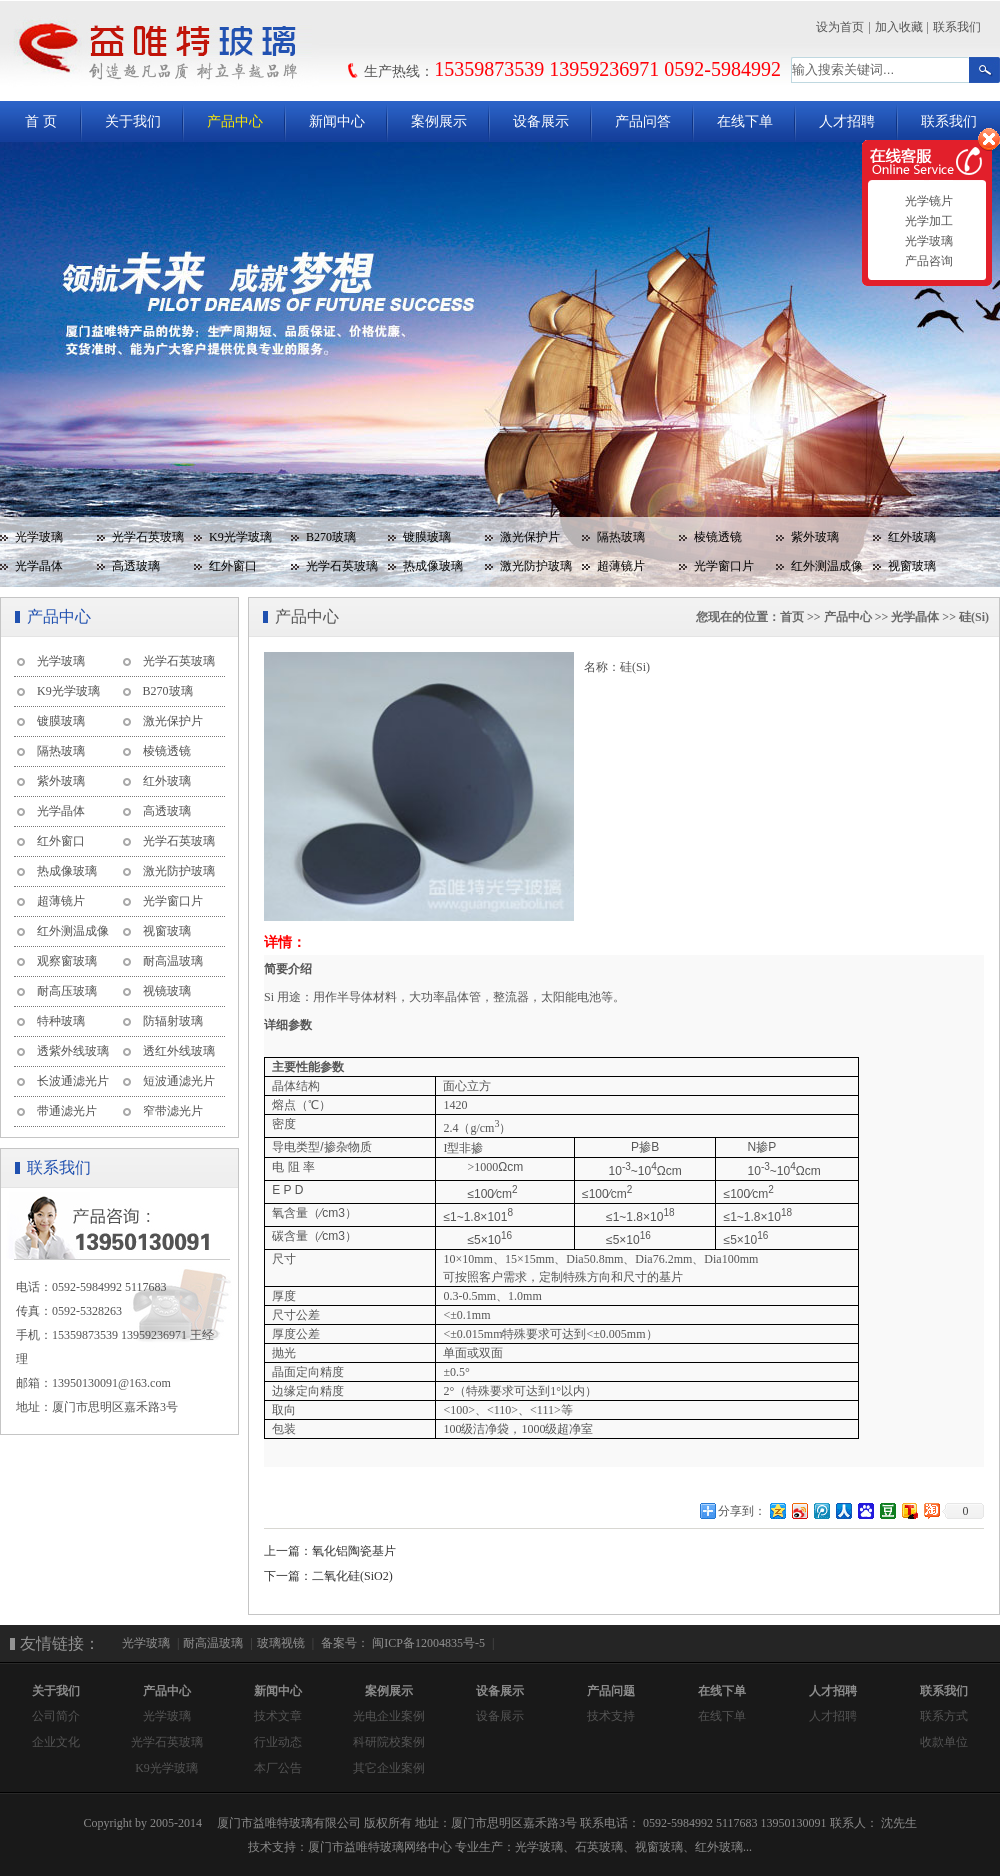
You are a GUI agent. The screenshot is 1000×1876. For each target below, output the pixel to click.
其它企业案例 (389, 1768)
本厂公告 (278, 1768)
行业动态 (278, 1742)
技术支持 (611, 1716)
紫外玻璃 (815, 537)
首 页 (41, 121)
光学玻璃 (39, 537)
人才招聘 (847, 121)
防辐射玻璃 (173, 1021)
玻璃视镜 (281, 1643)
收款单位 (944, 1742)
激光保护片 (530, 537)
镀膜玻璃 (427, 537)
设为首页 (840, 27)
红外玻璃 (912, 537)
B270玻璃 (331, 537)
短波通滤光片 (179, 1081)
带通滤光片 (67, 1111)
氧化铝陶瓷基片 (354, 1551)
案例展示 (439, 121)
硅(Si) (974, 617)
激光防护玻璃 (536, 566)
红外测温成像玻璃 (819, 570)
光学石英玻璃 (148, 537)
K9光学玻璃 (240, 537)
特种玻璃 (61, 1021)
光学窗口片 (724, 566)
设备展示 (541, 121)
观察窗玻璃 (67, 961)
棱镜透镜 (718, 537)
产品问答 (643, 121)
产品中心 (235, 121)
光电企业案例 (389, 1716)
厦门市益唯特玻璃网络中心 (380, 1847)
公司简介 (56, 1716)
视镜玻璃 (167, 991)
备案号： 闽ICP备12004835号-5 (401, 1643)
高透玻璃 (136, 566)
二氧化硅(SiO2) (352, 1576)
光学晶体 (39, 566)
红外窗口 (233, 566)
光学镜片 (926, 201)
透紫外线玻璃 (73, 1051)
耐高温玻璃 (173, 961)
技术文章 (278, 1716)
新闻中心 (337, 121)
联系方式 (944, 1716)
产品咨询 (926, 261)
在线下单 (745, 121)
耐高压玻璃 (67, 991)
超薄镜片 (621, 566)
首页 (792, 617)
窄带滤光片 (173, 1111)
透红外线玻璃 (179, 1051)
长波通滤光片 (73, 1081)
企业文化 (56, 1742)
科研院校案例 (389, 1742)
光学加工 (926, 221)
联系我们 (957, 27)
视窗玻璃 (912, 566)
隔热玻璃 (621, 537)
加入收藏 (899, 27)
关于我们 (133, 121)
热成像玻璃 (433, 566)
